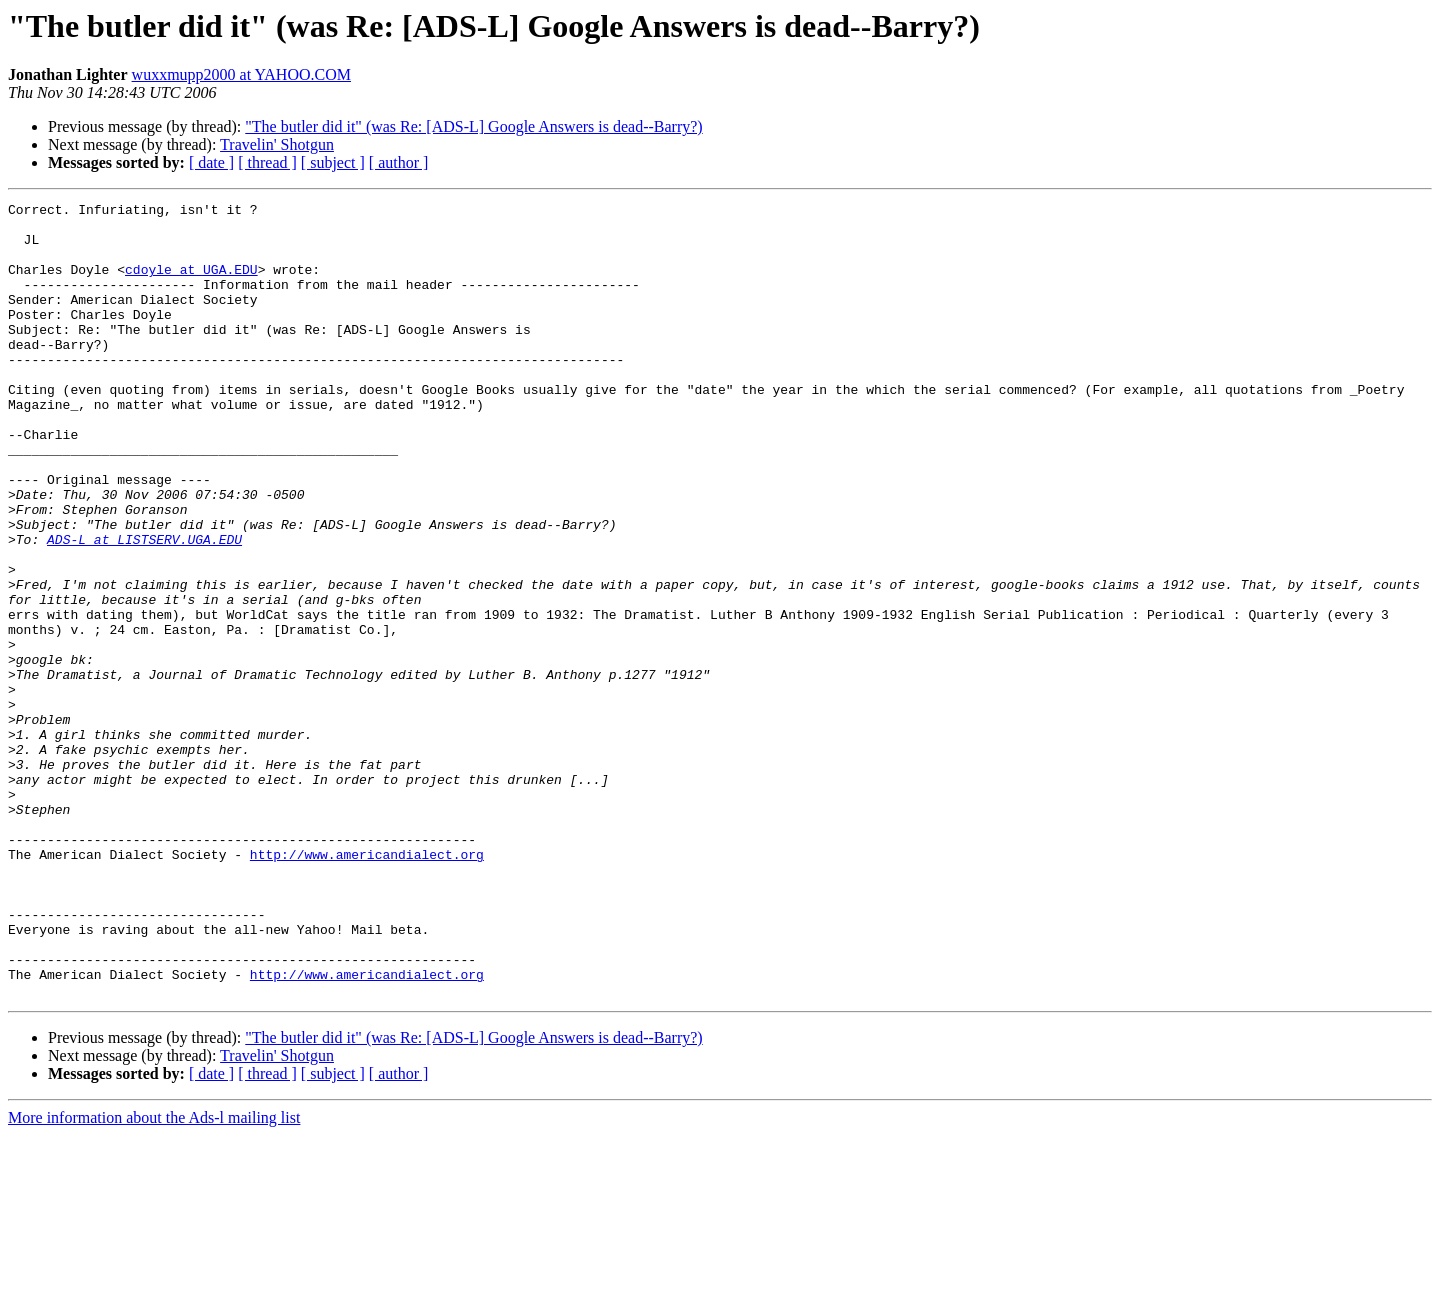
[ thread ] (267, 162)
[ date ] (211, 162)
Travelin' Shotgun (277, 144)
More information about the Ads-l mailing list (154, 1276)
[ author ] (399, 162)
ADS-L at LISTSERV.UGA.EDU (144, 608)
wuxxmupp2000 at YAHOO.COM (241, 74)
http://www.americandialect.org (367, 986)
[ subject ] (333, 162)
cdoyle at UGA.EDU (191, 284)
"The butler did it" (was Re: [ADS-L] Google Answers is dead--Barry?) (473, 126)
